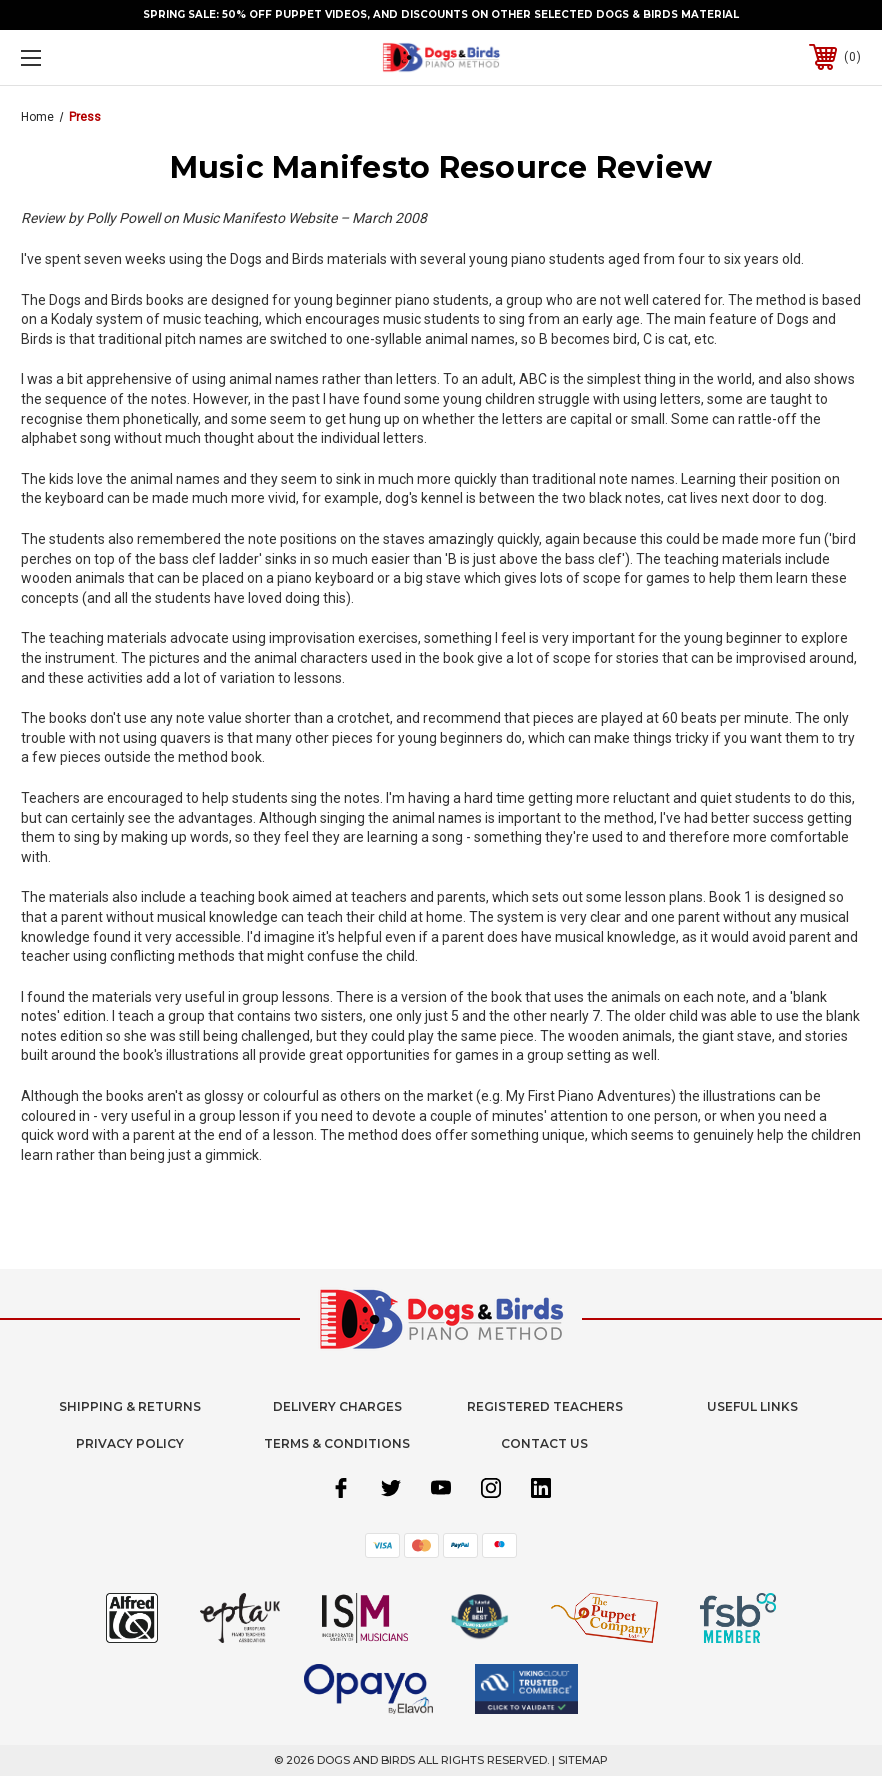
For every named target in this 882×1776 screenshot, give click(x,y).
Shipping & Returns (130, 1406)
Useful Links (752, 1406)
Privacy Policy (130, 1443)
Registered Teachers (545, 1406)
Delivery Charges (337, 1406)
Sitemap (583, 1760)
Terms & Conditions (337, 1443)
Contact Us (544, 1443)
